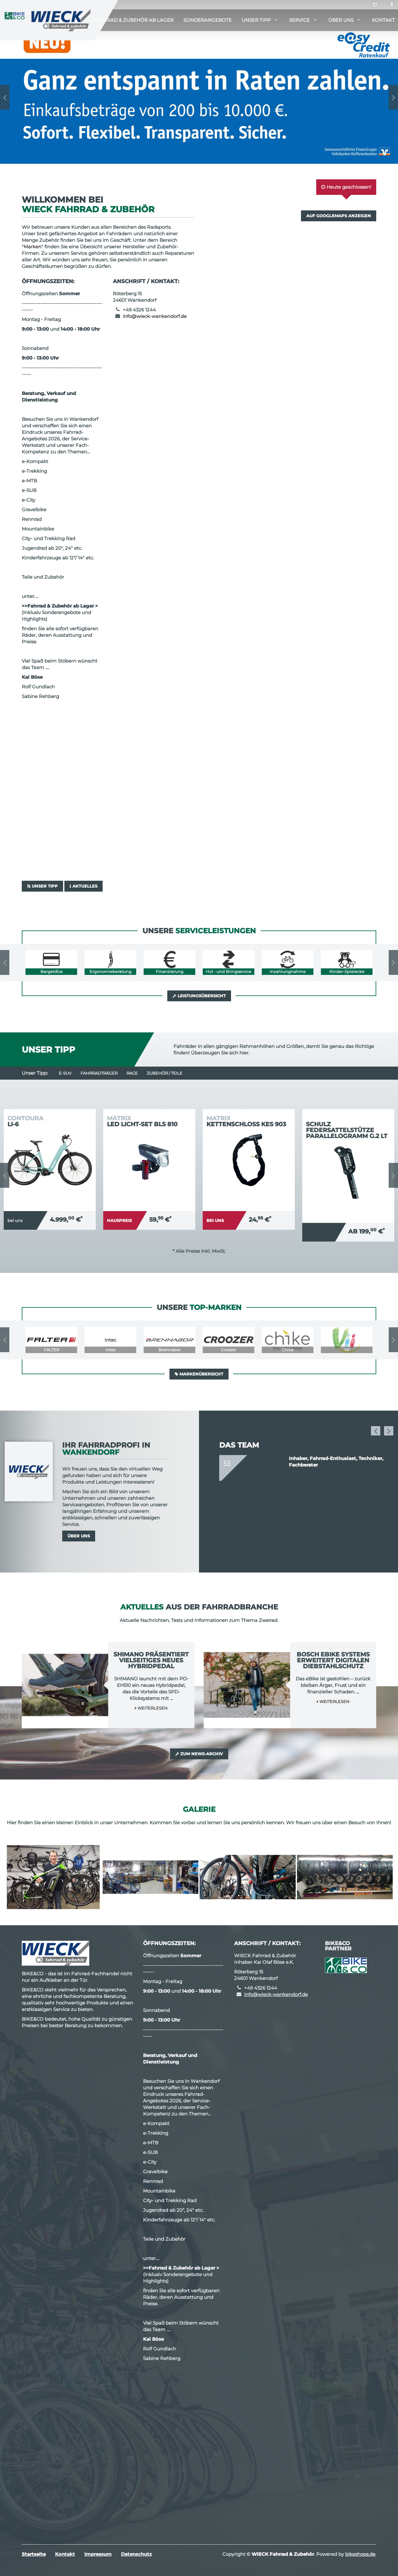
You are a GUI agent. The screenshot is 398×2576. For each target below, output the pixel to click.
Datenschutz (136, 2554)
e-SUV (65, 1073)
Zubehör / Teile (165, 1073)
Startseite (34, 2554)
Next (393, 97)
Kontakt (383, 20)
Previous (4, 97)
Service (299, 20)
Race (132, 1073)
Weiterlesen (151, 1708)
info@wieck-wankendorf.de (155, 316)
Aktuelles (83, 886)
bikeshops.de (360, 2554)
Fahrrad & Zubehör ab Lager (133, 20)
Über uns (341, 20)
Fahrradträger (99, 1073)
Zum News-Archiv (199, 1753)
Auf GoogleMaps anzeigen (338, 215)
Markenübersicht (199, 1373)
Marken (32, 247)
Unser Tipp (256, 20)
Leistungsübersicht (199, 995)
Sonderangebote (207, 20)
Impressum (98, 2554)
